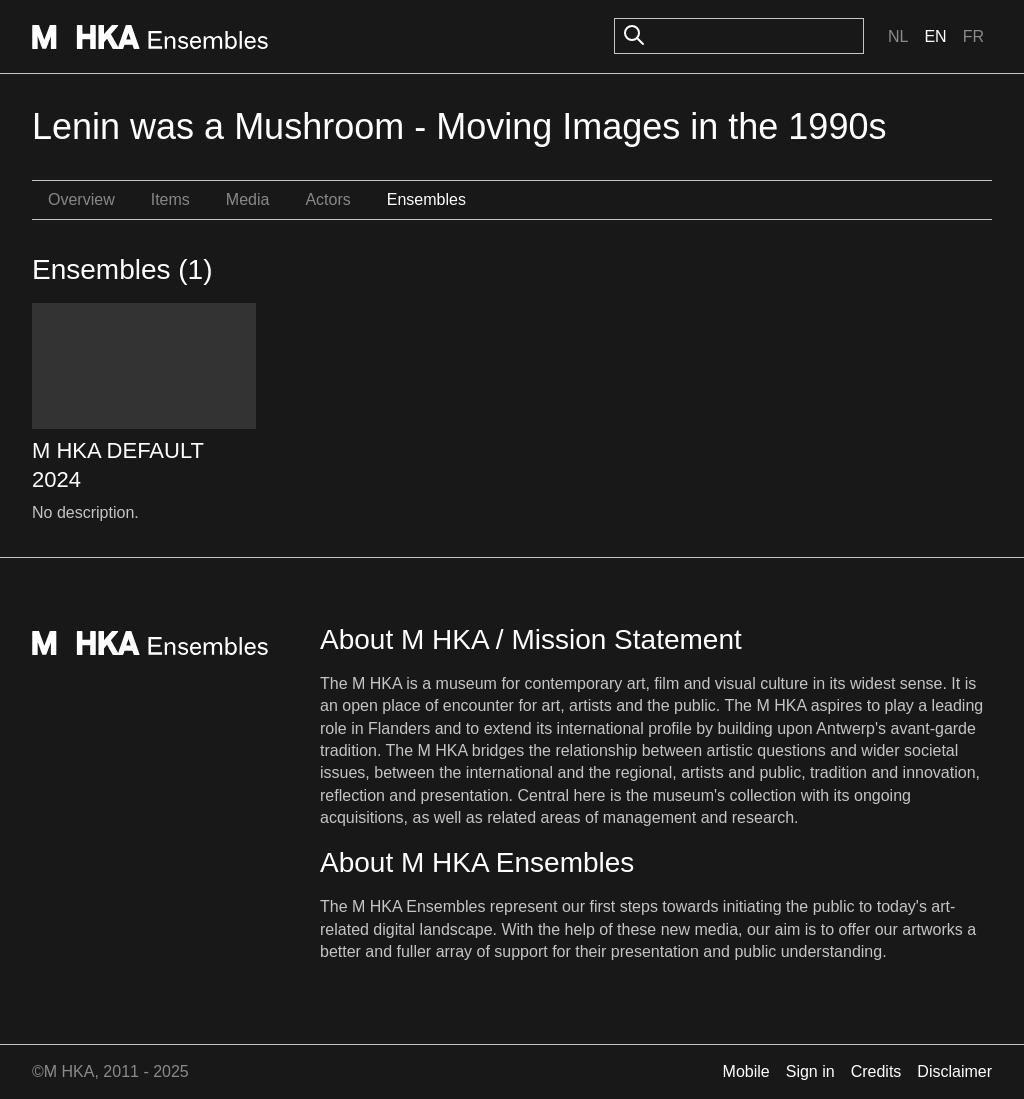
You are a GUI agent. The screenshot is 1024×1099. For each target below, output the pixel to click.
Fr (973, 36)
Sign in (810, 1071)
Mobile (746, 1071)
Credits (876, 1071)
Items (170, 199)
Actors (327, 199)
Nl (898, 36)
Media (248, 199)
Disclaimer (954, 1071)
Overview (81, 199)
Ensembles (426, 199)
